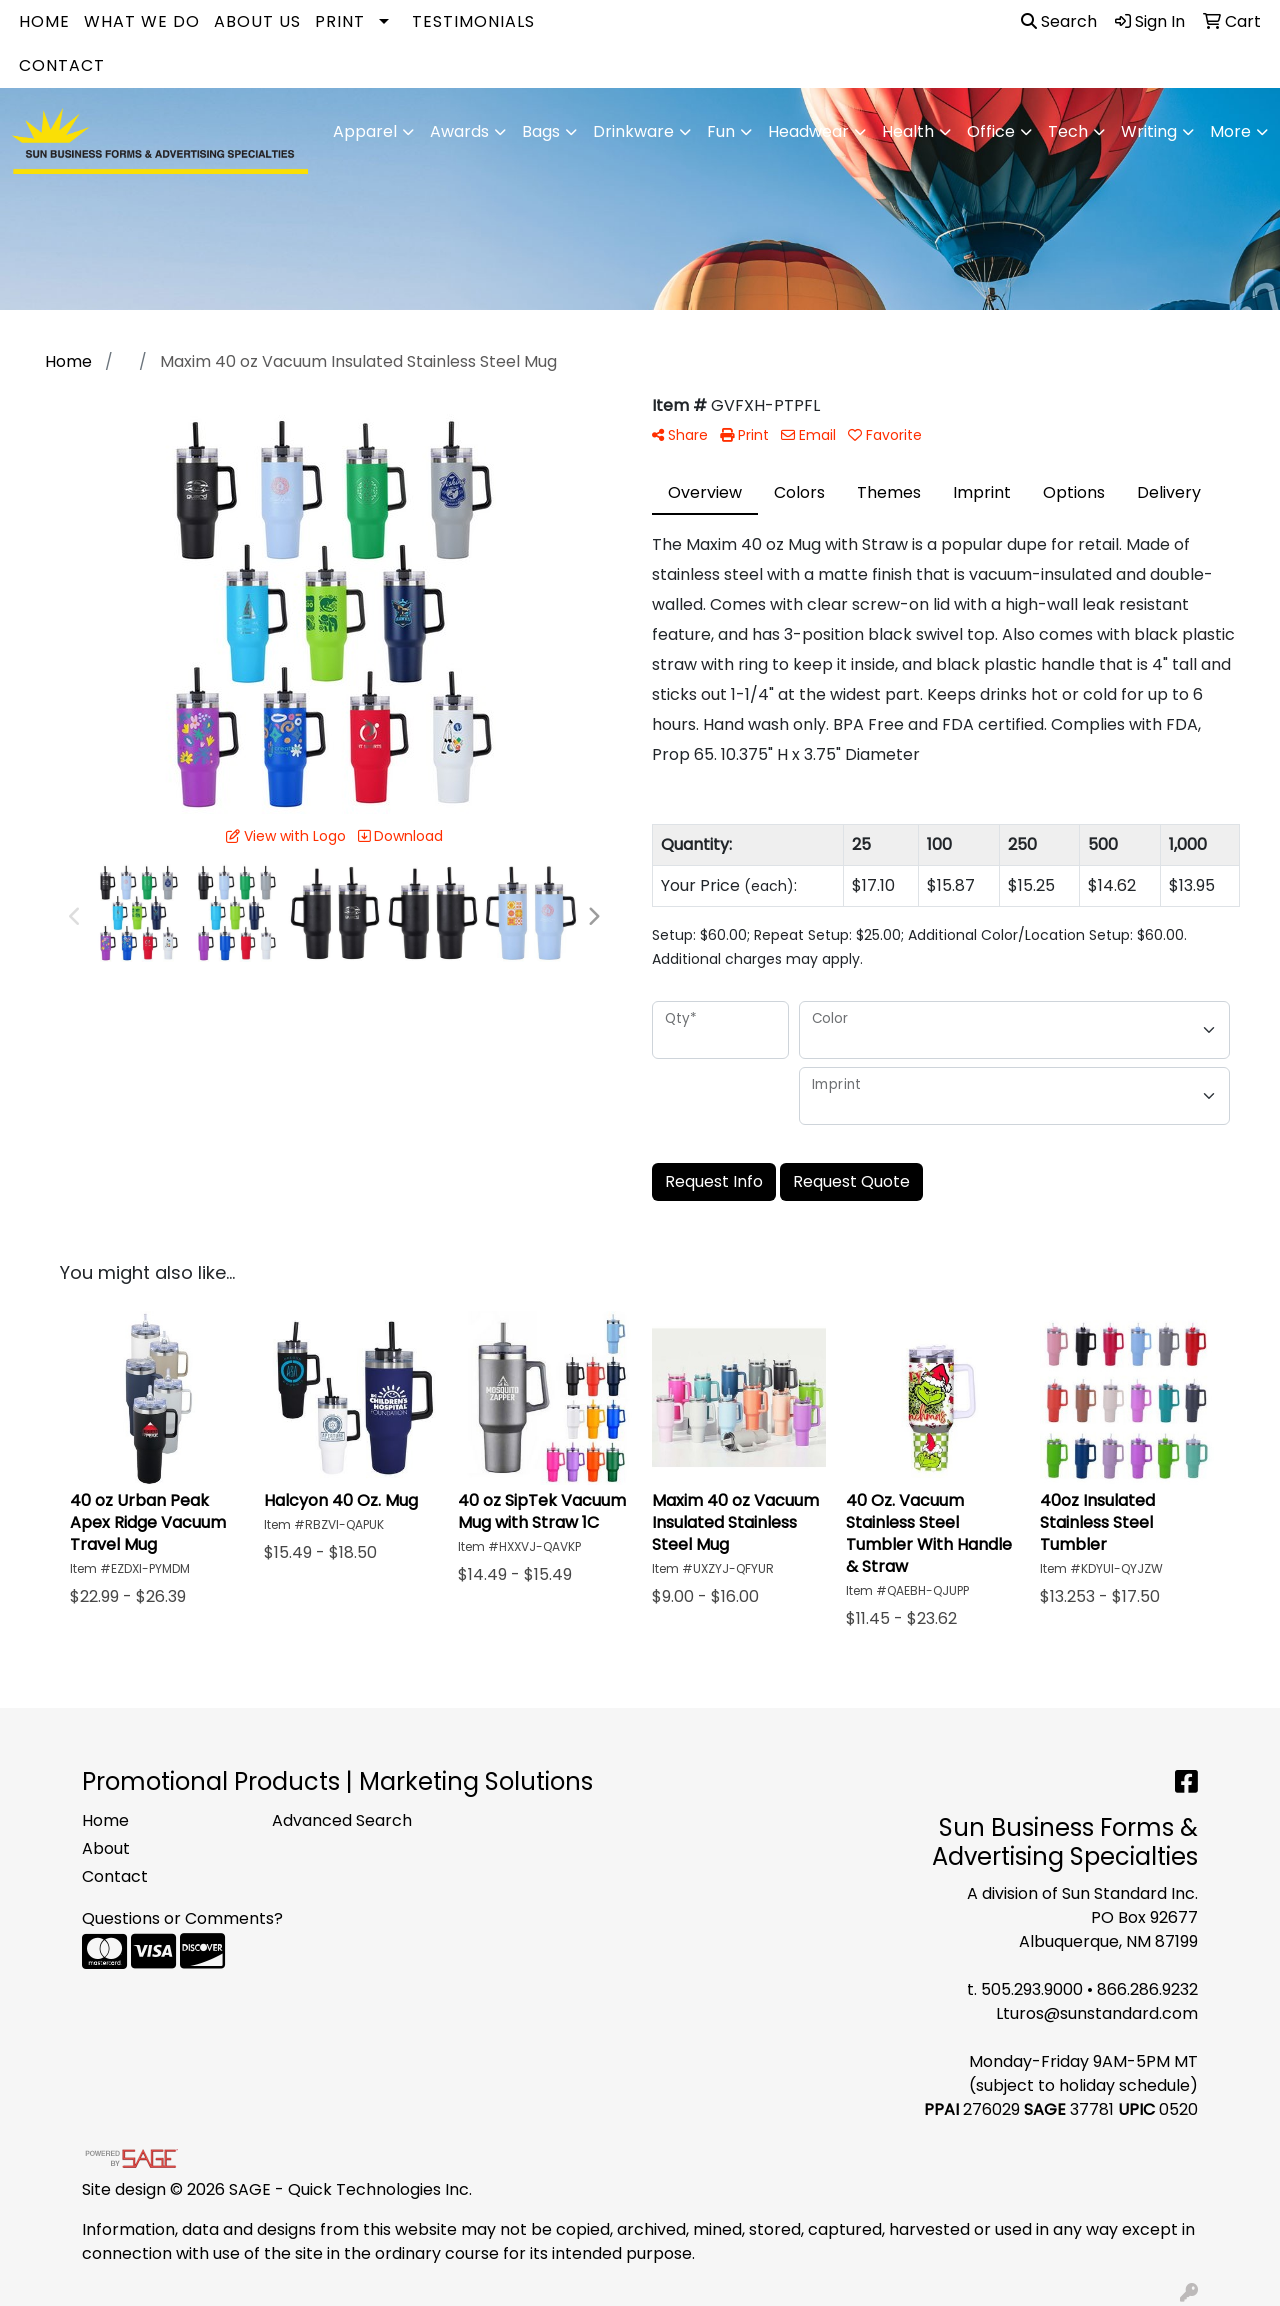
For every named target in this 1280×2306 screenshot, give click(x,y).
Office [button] (991, 131)
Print (340, 21)
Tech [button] (1068, 131)
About (106, 1848)
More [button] (1230, 131)
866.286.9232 (1147, 1989)
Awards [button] (459, 131)
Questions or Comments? (182, 1918)
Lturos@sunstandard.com (1097, 2013)
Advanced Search (342, 1820)
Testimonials (473, 21)
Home (44, 21)
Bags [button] (541, 131)
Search (1059, 21)
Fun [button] (721, 131)
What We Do (142, 21)
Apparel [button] (365, 131)
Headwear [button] (808, 131)
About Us (257, 21)
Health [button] (908, 131)
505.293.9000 (1032, 1989)
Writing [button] (1149, 131)
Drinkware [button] (633, 131)
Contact (62, 65)
